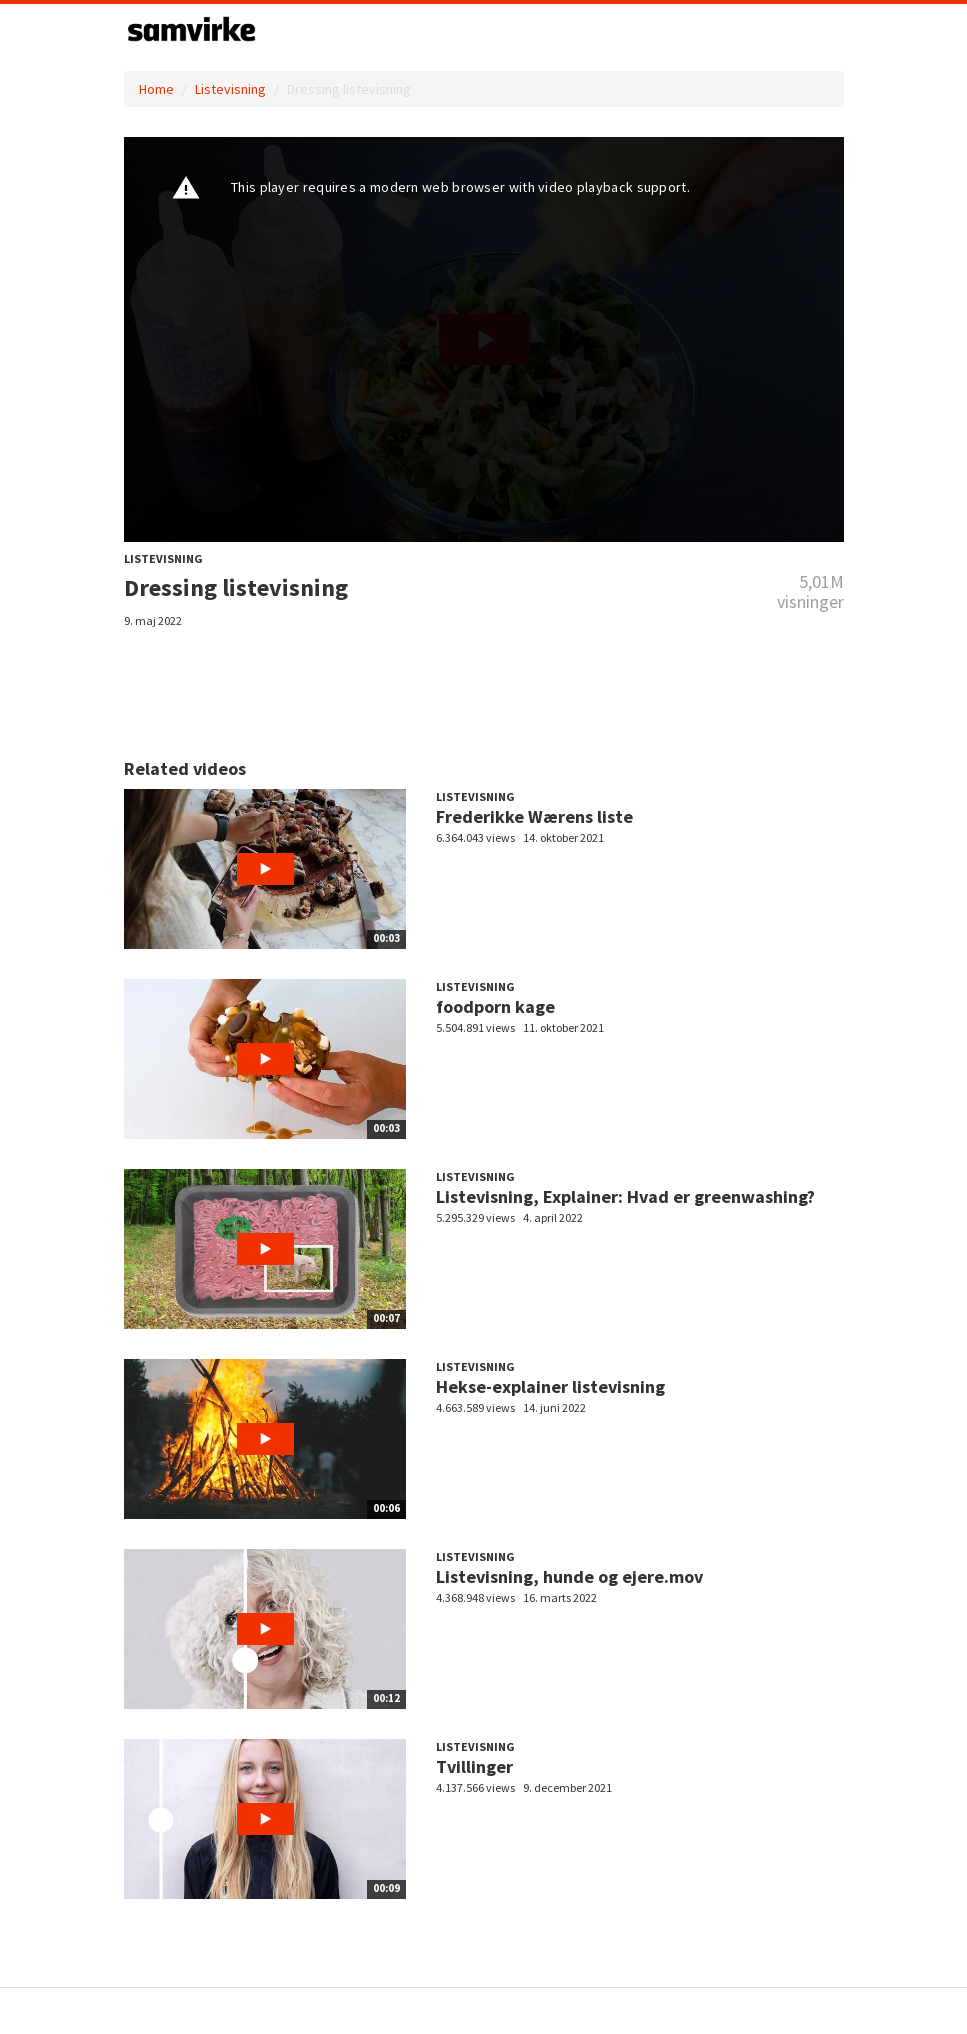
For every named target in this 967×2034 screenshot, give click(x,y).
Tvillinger (474, 1766)
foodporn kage (495, 1006)
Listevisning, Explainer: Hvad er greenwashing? (625, 1196)
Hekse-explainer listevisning (550, 1386)
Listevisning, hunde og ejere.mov (569, 1576)
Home (156, 89)
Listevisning (230, 89)
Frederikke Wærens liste (534, 816)
